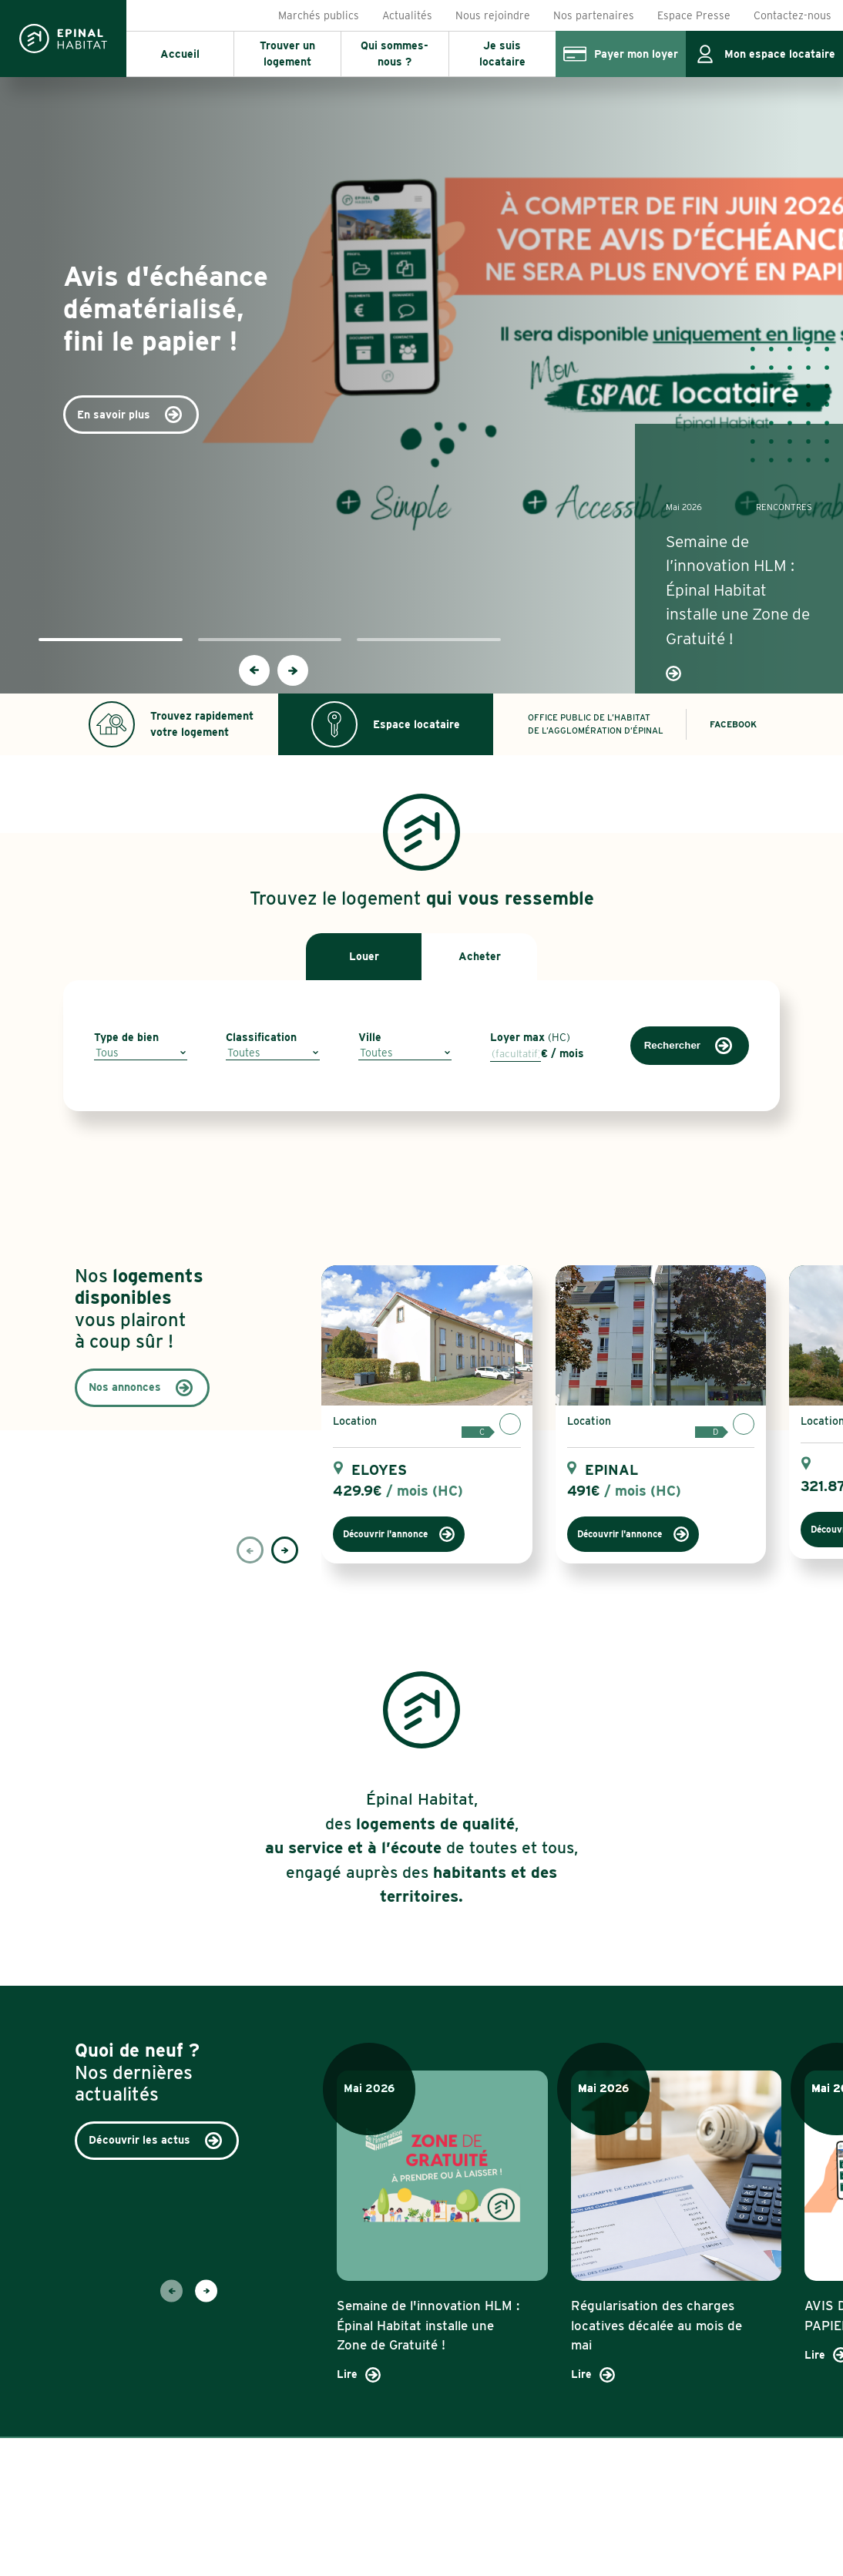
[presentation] (254, 670)
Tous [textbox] (107, 1052)
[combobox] (140, 1053)
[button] (111, 639)
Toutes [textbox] (243, 1052)
